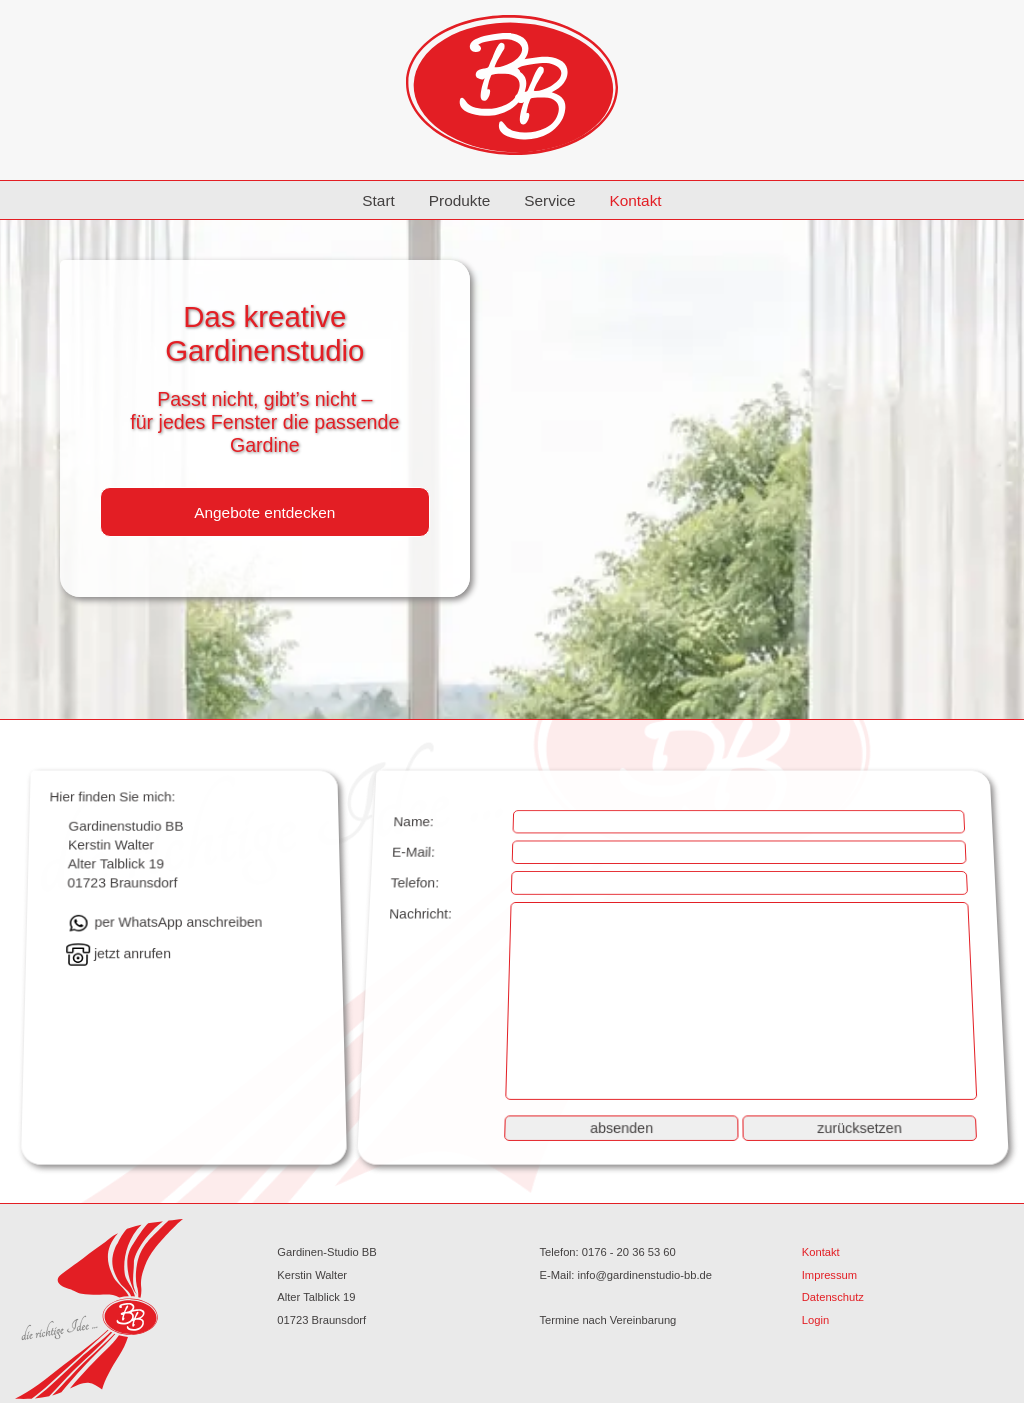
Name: (413, 822)
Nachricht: (419, 914)
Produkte (460, 200)
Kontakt (635, 200)
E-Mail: (412, 852)
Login (815, 1320)
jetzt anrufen (118, 954)
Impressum (829, 1275)
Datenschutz (833, 1297)
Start (378, 200)
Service (549, 200)
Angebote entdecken (264, 512)
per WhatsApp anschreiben (164, 922)
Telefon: (414, 883)
